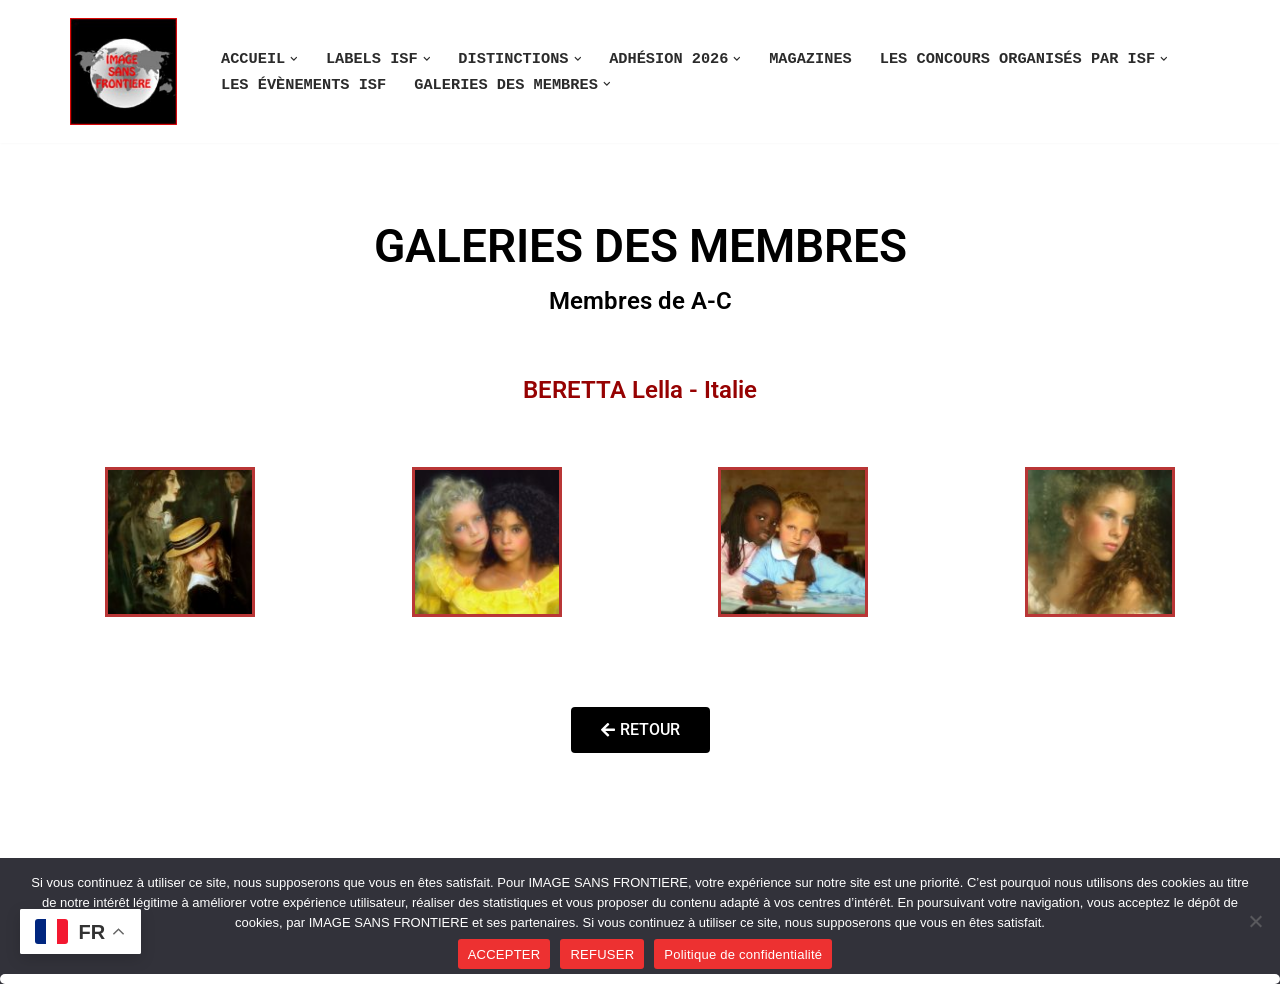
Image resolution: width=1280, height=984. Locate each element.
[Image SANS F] (128, 71)
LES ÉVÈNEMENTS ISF (303, 85)
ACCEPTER (504, 954)
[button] (294, 59)
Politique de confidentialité (743, 954)
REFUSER (602, 954)
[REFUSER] (1255, 921)
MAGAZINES (810, 59)
